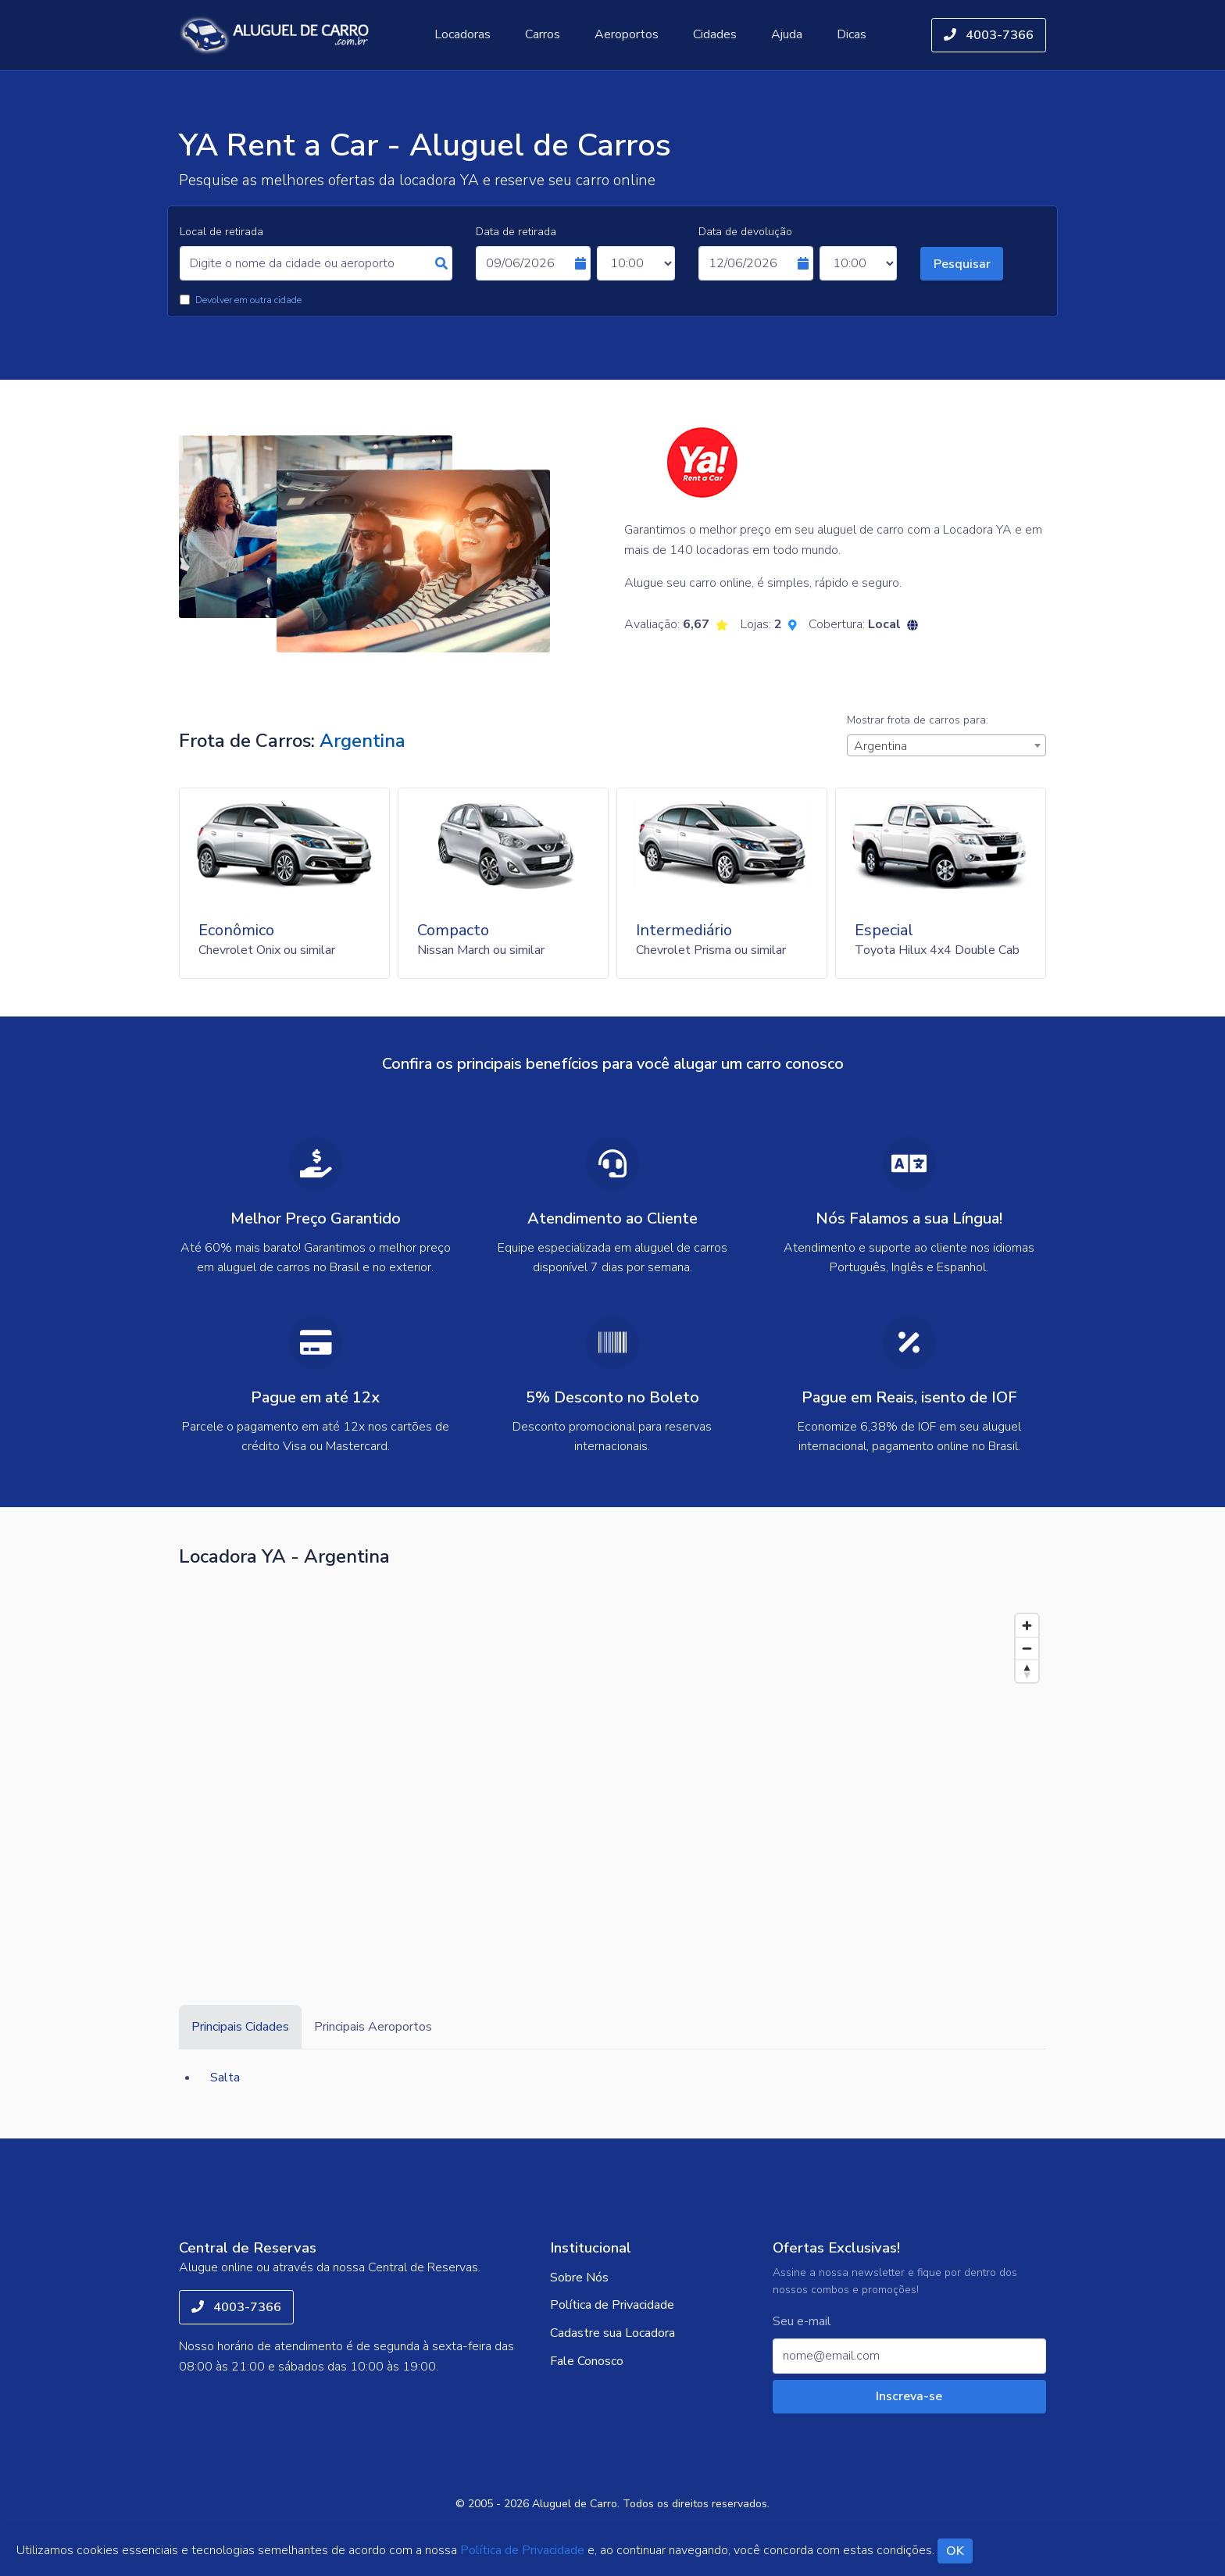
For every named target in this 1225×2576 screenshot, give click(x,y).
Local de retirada (221, 231)
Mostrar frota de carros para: (917, 720)
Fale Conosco (586, 2361)
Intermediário (684, 930)
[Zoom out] (1027, 1648)
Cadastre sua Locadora (612, 2333)
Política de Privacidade (612, 2304)
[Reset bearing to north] (1027, 1671)
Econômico (236, 930)
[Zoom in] (1027, 1625)
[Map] (612, 1774)
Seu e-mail (802, 2321)
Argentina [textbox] (880, 746)
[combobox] (946, 745)
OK (955, 2551)
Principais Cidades (240, 2026)
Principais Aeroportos (373, 2026)
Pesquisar (962, 264)
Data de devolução (745, 231)
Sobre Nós (579, 2277)
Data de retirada (516, 231)
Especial (884, 930)
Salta (225, 2077)
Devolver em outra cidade (248, 300)
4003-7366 (989, 35)
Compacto (453, 930)
